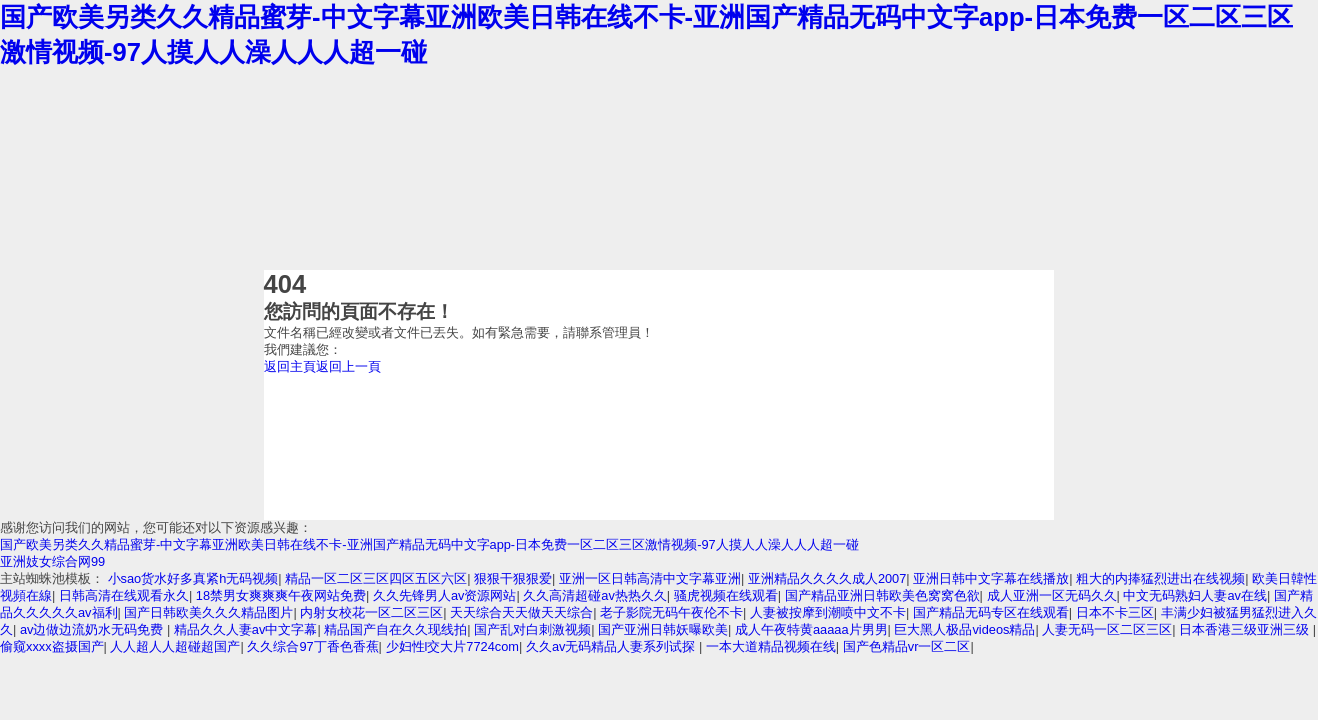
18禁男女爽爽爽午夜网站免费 (281, 595)
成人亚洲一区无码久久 (1052, 595)
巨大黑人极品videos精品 (964, 629)
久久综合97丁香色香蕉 (312, 646)
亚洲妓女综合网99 (52, 561)
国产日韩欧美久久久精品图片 (208, 612)
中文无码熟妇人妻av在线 (1195, 595)
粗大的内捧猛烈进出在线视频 (1160, 578)
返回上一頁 (348, 366)
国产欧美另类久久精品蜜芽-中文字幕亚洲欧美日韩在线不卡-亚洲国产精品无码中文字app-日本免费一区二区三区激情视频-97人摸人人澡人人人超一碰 (429, 544)
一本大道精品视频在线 (771, 646)
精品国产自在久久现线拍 (395, 629)
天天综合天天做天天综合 (521, 612)
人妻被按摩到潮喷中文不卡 (828, 612)
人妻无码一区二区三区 (1107, 629)
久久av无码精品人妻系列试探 (612, 646)
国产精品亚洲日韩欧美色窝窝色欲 (882, 595)
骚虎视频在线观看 (726, 595)
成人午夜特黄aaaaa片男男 (811, 629)
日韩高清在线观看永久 (124, 595)
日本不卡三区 (1115, 612)
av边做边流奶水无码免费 (93, 629)
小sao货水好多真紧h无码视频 (193, 578)
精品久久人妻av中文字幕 (246, 629)
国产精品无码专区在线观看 (991, 612)
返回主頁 (290, 366)
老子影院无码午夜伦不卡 (671, 612)
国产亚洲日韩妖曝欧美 (663, 629)
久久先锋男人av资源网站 (445, 595)
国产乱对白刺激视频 (532, 629)
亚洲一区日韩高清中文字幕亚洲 (650, 578)
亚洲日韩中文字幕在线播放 (991, 578)
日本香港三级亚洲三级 (1246, 629)
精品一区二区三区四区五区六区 (376, 578)
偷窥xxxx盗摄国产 (52, 646)
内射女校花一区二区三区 (371, 612)
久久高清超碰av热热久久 (595, 595)
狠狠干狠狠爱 (513, 578)
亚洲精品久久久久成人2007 (827, 578)
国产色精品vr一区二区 (907, 646)
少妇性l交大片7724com (453, 646)
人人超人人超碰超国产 (175, 646)
